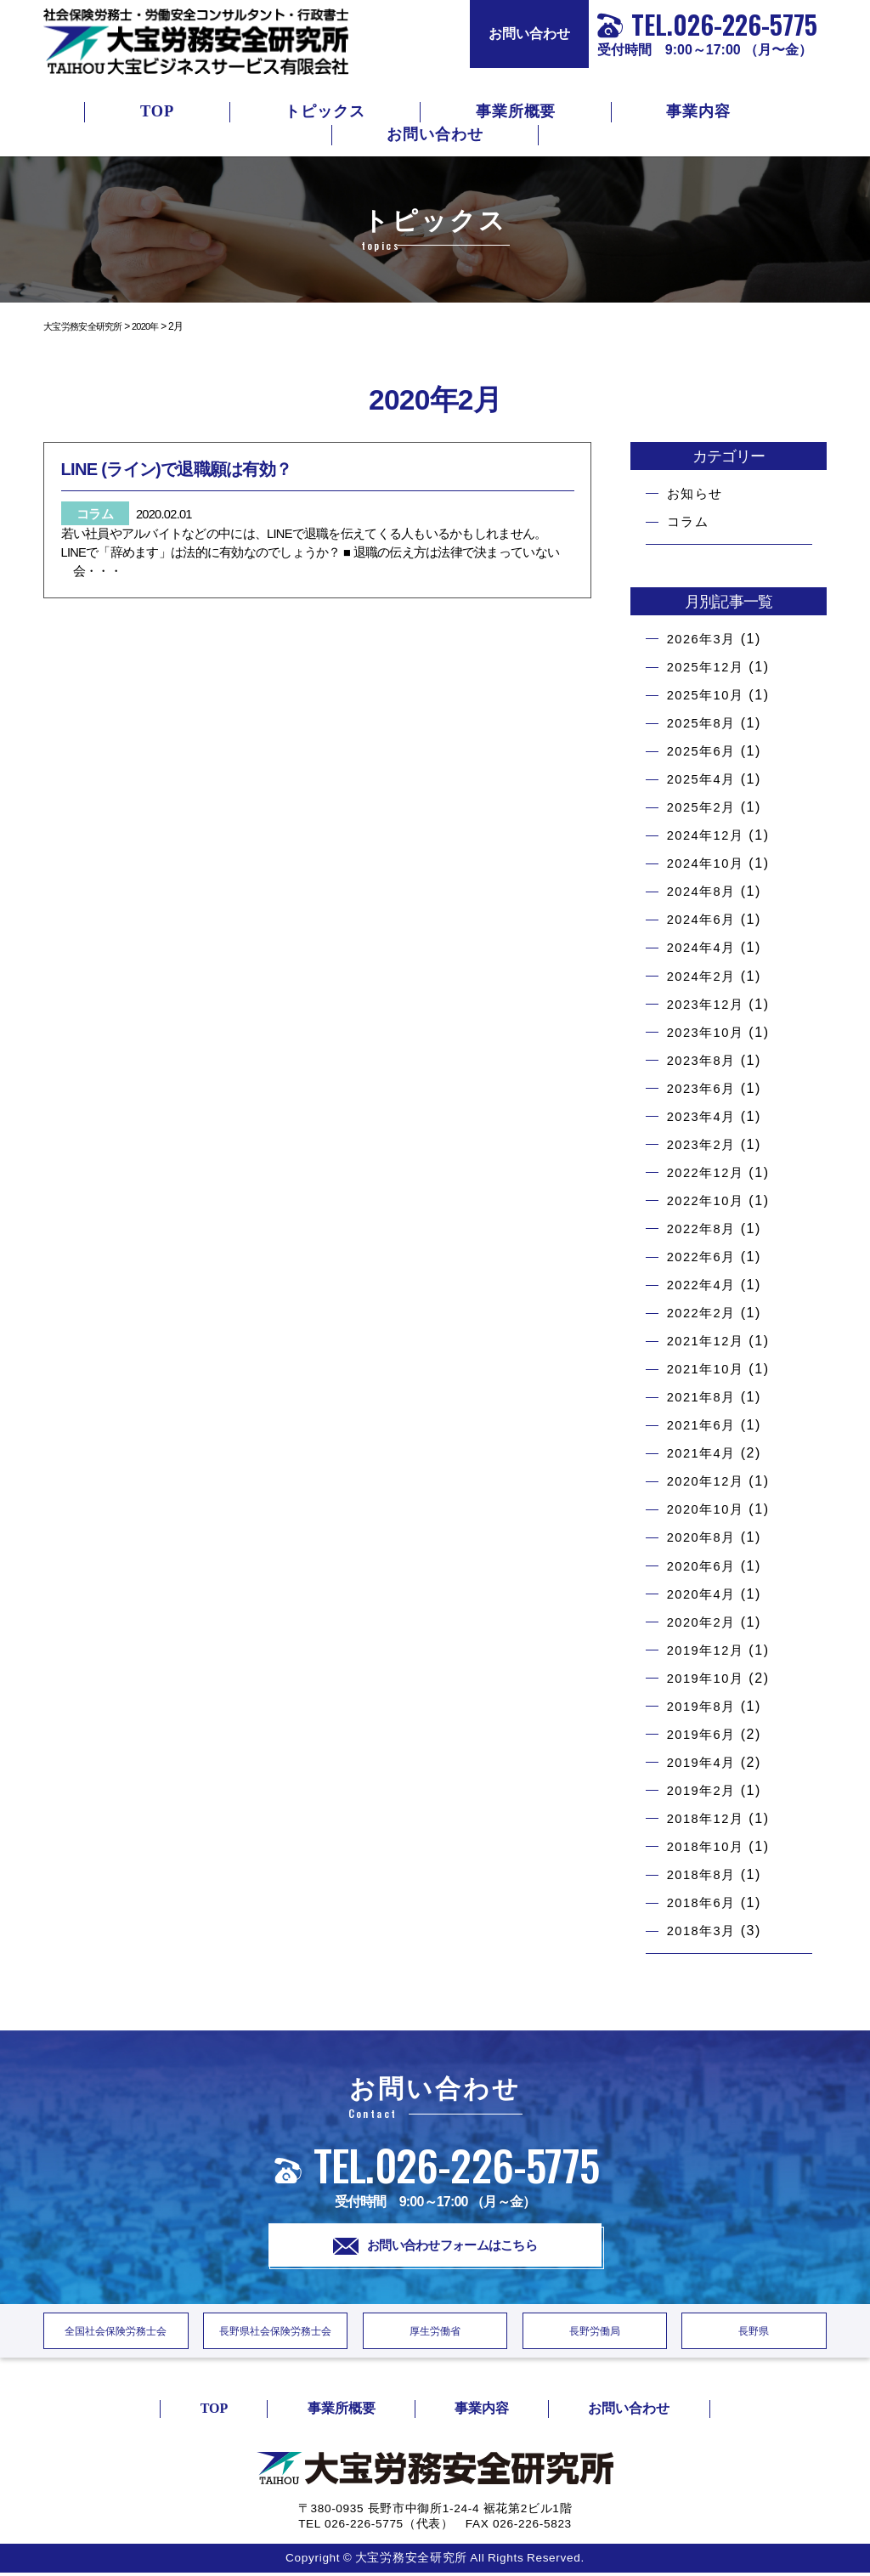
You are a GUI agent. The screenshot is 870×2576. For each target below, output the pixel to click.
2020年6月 (704, 1566)
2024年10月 (708, 863)
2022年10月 (708, 1200)
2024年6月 (704, 919)
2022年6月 (704, 1256)
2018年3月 (704, 1930)
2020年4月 (704, 1594)
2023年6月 (704, 1088)
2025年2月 (704, 807)
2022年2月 (704, 1312)
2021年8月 (704, 1397)
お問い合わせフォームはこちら (435, 2246)
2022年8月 (704, 1228)
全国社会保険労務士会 (115, 2334)
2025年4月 (704, 779)
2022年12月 (708, 1172)
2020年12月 (708, 1481)
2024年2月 (704, 976)
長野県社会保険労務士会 (275, 2334)
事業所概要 (516, 111)
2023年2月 (704, 1144)
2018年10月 (708, 1846)
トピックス (325, 111)
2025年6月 (704, 751)
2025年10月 (708, 695)
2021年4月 (704, 1453)
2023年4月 (704, 1116)
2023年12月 (708, 1004)
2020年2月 (704, 1622)
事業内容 (698, 111)
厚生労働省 (434, 2334)
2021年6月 (704, 1425)
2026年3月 (704, 638)
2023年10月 (708, 1032)
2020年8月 (704, 1537)
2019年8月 (704, 1706)
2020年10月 (708, 1509)
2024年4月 (704, 947)
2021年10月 (708, 1369)
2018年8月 (704, 1874)
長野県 (754, 2334)
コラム (689, 521)
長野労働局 (594, 2334)
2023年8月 (704, 1060)
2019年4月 (704, 1762)
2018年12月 (708, 1818)
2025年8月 (704, 723)
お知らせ (696, 493)
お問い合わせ (529, 33)
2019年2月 (704, 1790)
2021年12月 (708, 1340)
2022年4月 (704, 1284)
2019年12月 (708, 1650)
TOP (157, 111)
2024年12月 (708, 835)
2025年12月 (708, 667)
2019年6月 (704, 1734)
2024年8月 (704, 891)
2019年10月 (708, 1678)
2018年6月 (704, 1902)
